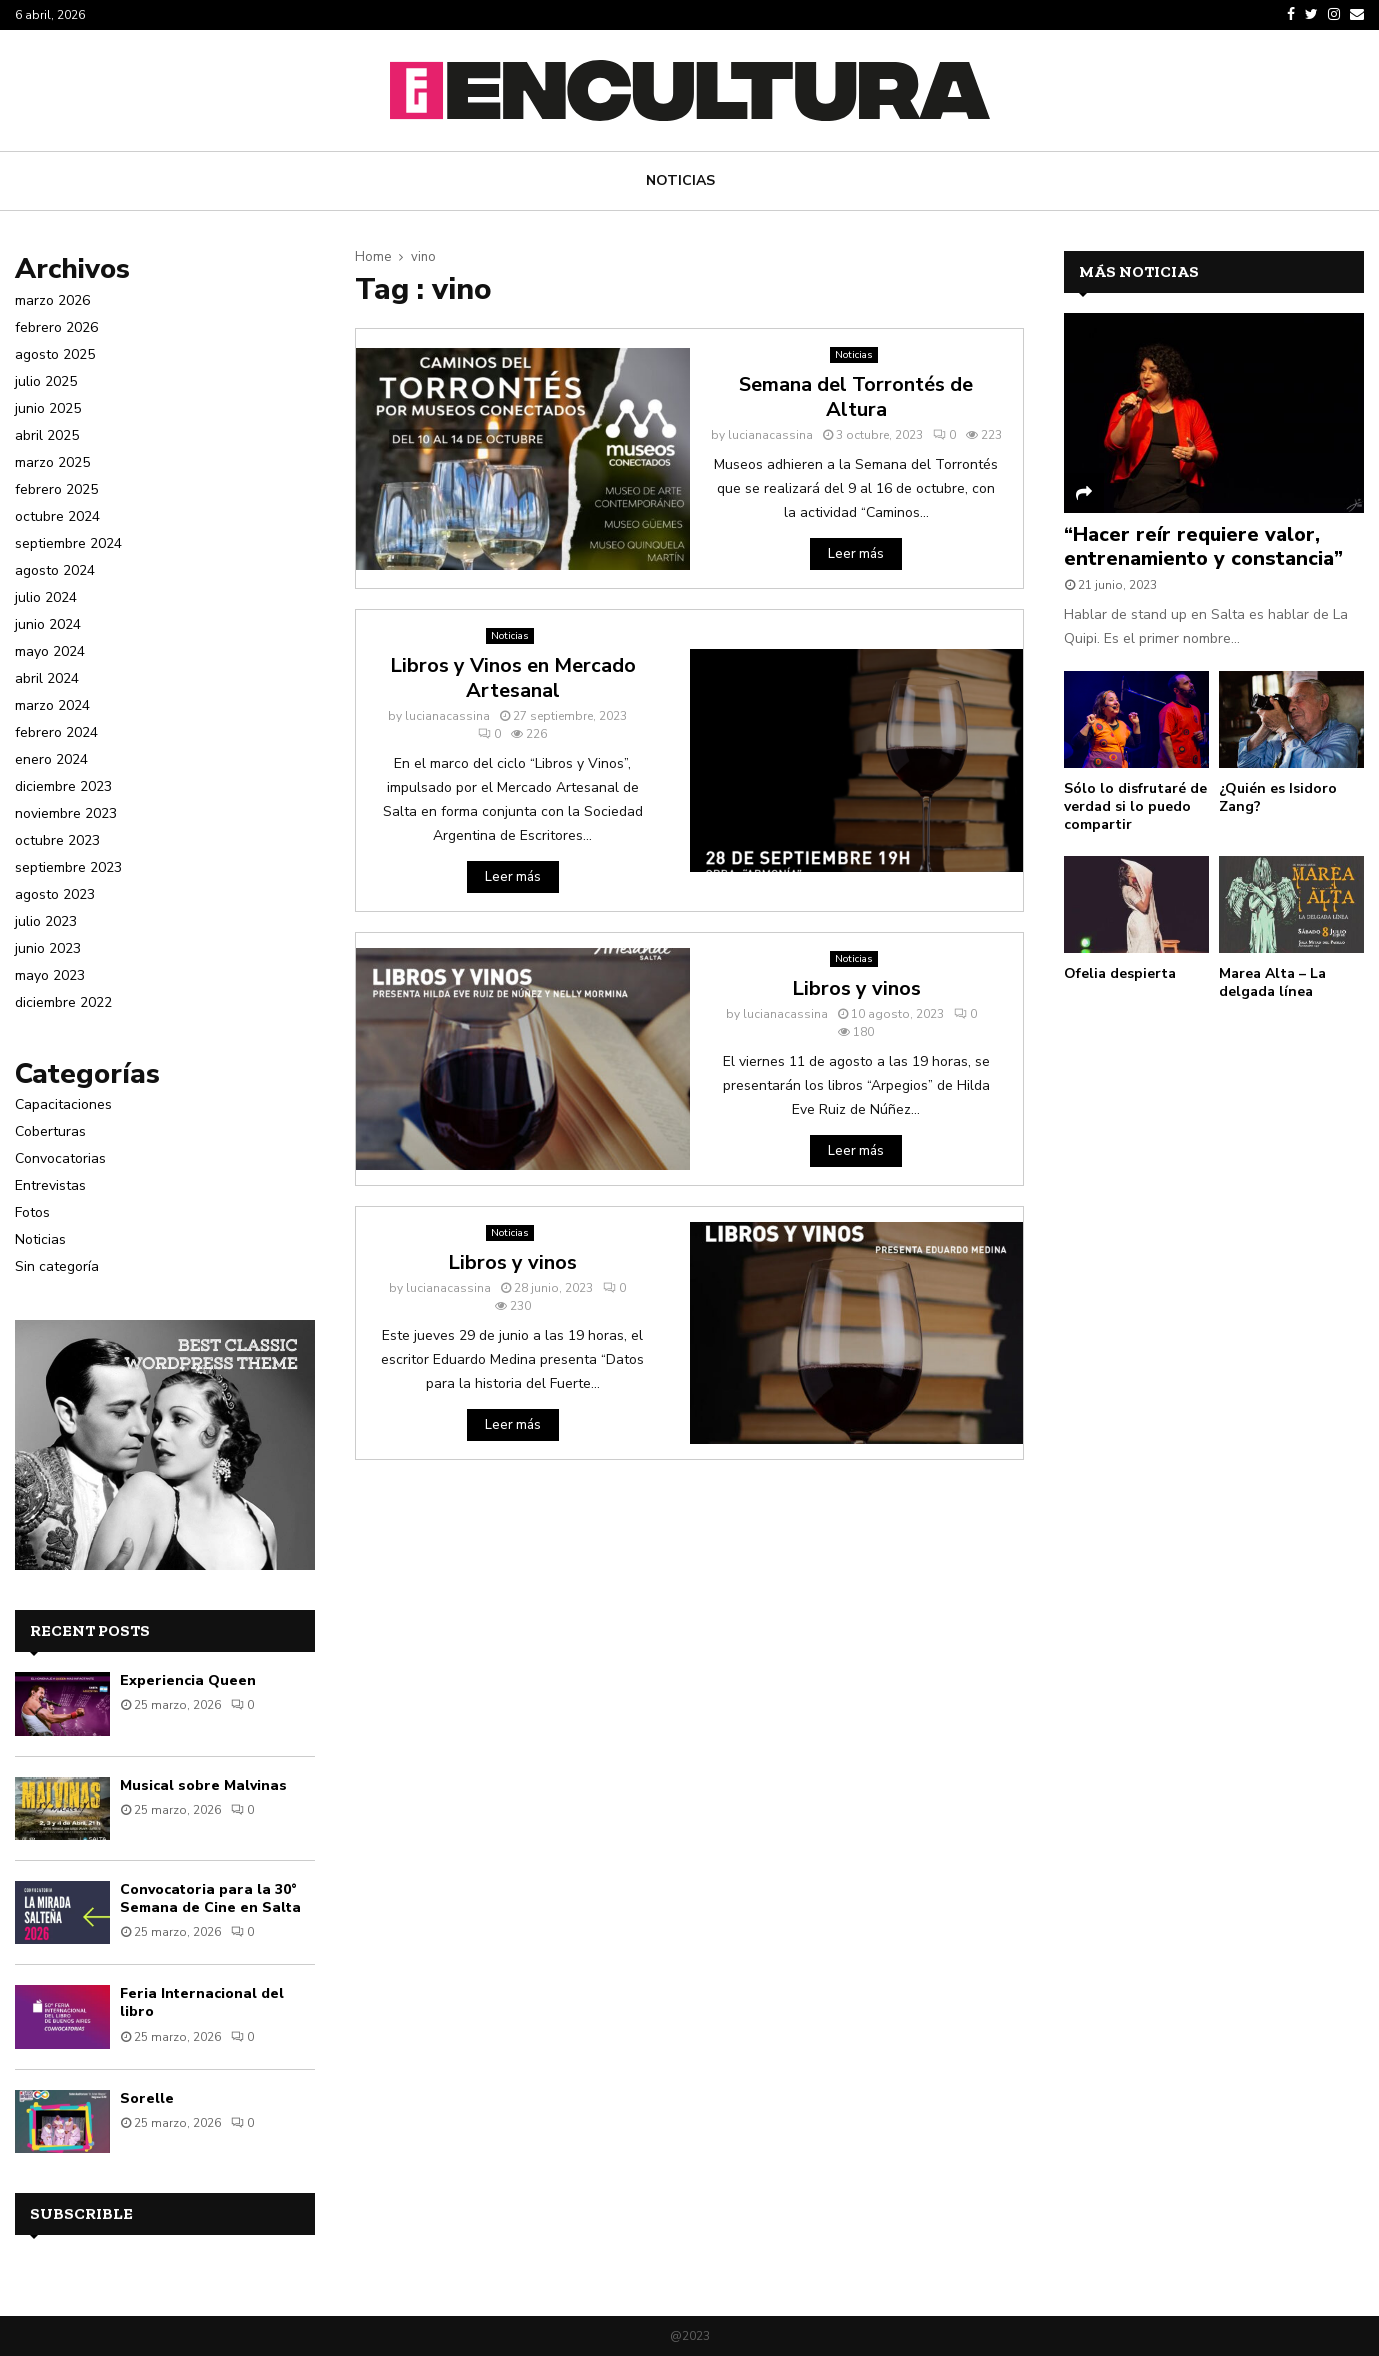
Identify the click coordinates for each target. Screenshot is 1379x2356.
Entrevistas (50, 1185)
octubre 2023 (57, 840)
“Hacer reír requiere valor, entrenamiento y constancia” (1203, 546)
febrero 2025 (56, 489)
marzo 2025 (52, 462)
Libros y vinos (856, 988)
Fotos (32, 1212)
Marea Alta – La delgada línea (1272, 982)
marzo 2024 (52, 705)
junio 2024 (48, 624)
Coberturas (50, 1131)
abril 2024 (47, 678)
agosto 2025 (55, 354)
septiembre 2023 (68, 867)
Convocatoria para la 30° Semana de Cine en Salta (210, 1898)
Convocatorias (60, 1158)
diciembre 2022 (63, 1002)
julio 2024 (46, 597)
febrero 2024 (56, 732)
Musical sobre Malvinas (203, 1785)
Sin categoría (57, 1266)
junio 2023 (48, 948)
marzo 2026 (52, 300)
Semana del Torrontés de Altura (856, 397)
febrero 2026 (56, 327)
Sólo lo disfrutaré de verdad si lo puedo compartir (1135, 806)
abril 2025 (47, 435)
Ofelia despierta (1120, 973)
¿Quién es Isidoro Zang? (1278, 797)
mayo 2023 (50, 975)
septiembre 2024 (68, 543)
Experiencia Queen (188, 1680)
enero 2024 (51, 759)
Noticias (680, 180)
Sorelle (147, 2098)
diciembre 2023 (63, 786)
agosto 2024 (55, 570)
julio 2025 (46, 381)
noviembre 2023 (66, 813)
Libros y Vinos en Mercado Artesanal (513, 678)
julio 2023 (46, 921)
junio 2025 (48, 408)
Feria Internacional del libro (202, 2002)
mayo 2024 (50, 651)
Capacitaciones (63, 1104)
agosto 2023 (55, 894)
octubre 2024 (57, 516)
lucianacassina (770, 435)
